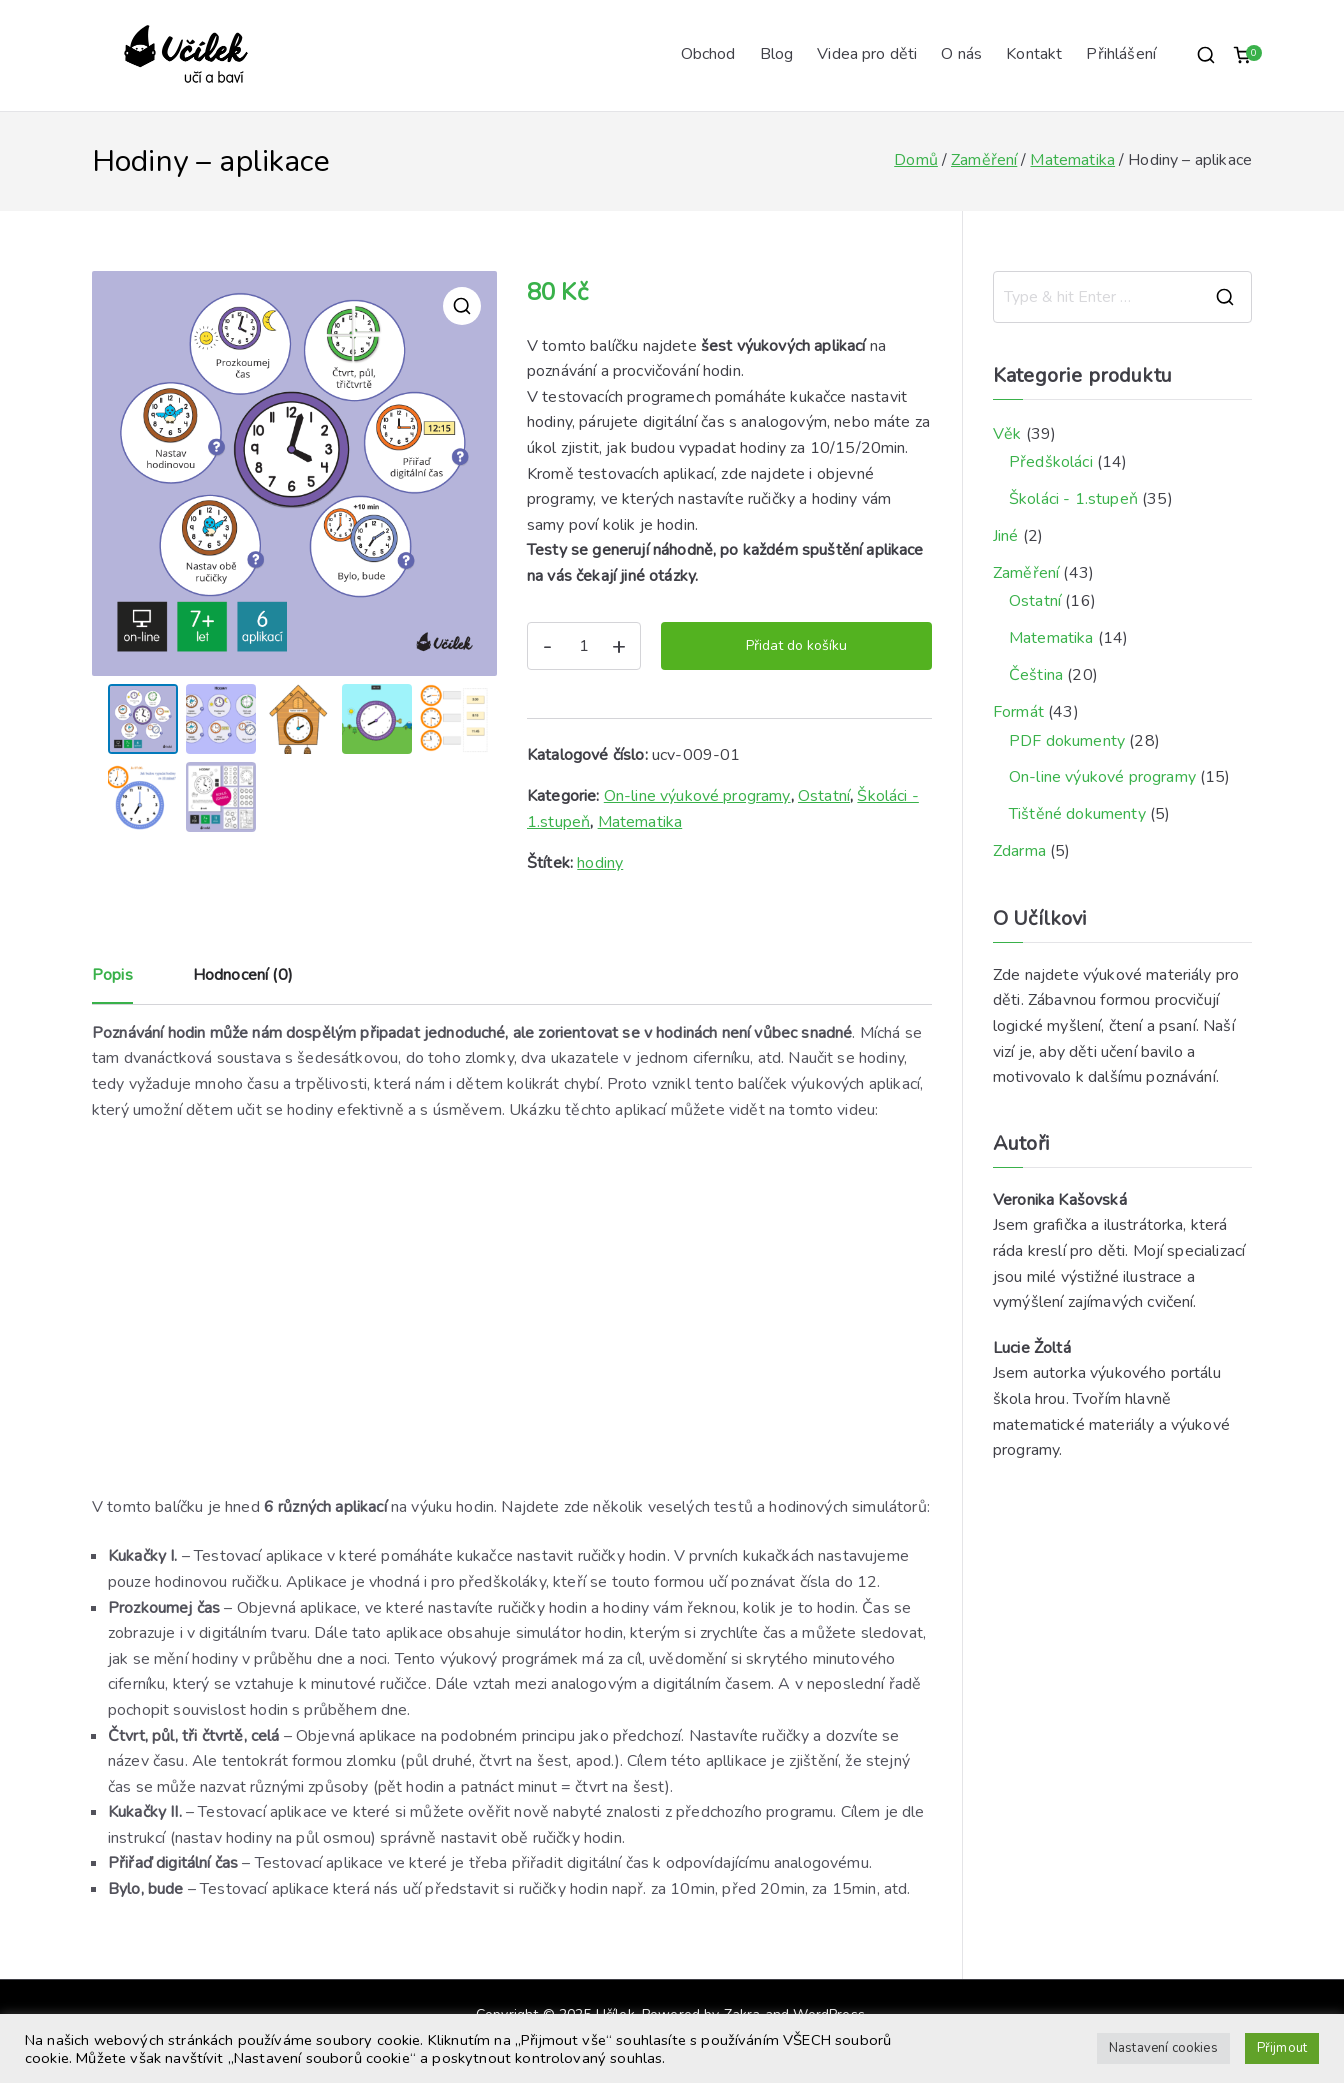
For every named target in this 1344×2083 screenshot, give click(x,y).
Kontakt (1034, 54)
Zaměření (984, 160)
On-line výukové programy (697, 796)
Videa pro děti (867, 54)
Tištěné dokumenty (1077, 814)
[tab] (112, 982)
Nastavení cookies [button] (1163, 2048)
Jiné (1006, 536)
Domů (916, 160)
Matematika (1072, 160)
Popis (112, 975)
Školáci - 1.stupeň (1073, 499)
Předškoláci (1051, 462)
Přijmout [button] (1282, 2048)
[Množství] (584, 646)
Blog (777, 54)
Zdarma (1019, 851)
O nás (961, 54)
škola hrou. (1031, 1399)
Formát (1018, 712)
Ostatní (824, 796)
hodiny (600, 863)
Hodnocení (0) (243, 975)
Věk (1007, 434)
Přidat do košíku (796, 645)
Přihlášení (1121, 54)
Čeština (1036, 675)
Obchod (708, 54)
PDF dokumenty (1067, 741)
